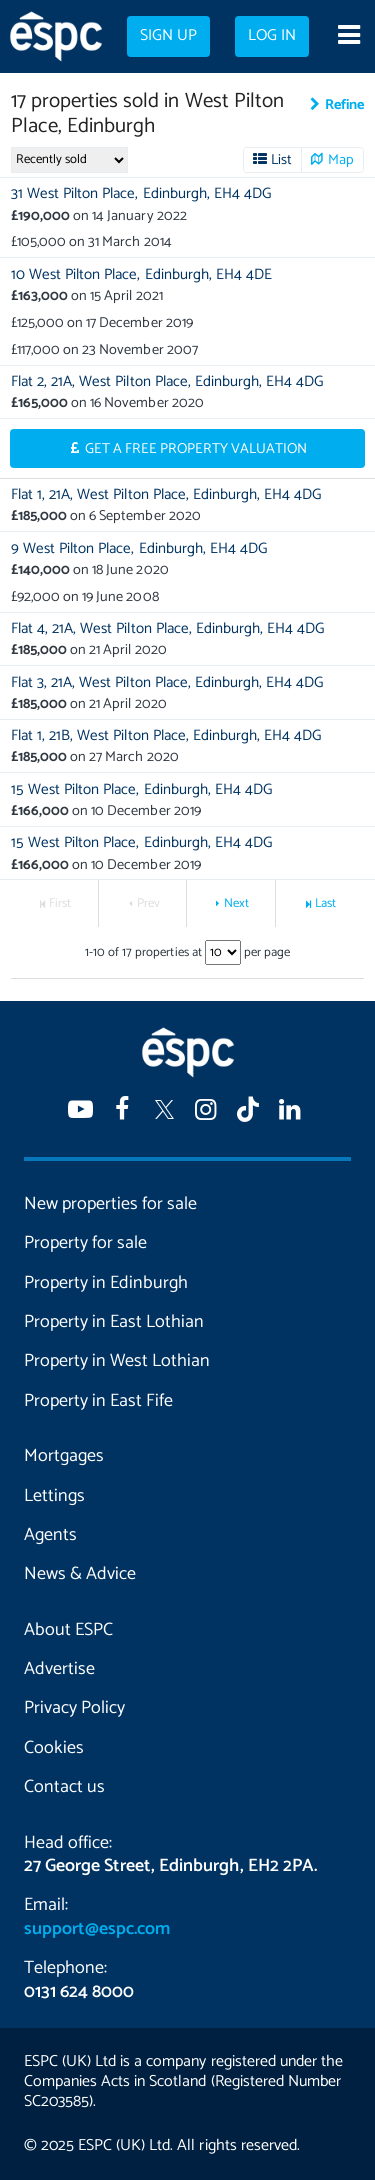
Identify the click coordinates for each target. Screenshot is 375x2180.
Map (341, 160)
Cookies (54, 1748)
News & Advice (80, 1574)
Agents (50, 1535)
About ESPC (68, 1630)
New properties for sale (110, 1204)
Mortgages (64, 1456)
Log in (272, 36)
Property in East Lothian (114, 1322)
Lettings (54, 1496)
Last (325, 903)
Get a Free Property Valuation (196, 449)
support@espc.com (97, 1929)
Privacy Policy (74, 1708)
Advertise (59, 1669)
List (281, 160)
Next (236, 903)
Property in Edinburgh (106, 1283)
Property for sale (85, 1243)
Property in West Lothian (117, 1361)
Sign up (168, 36)
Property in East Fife (98, 1401)
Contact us (64, 1787)
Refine (344, 105)
